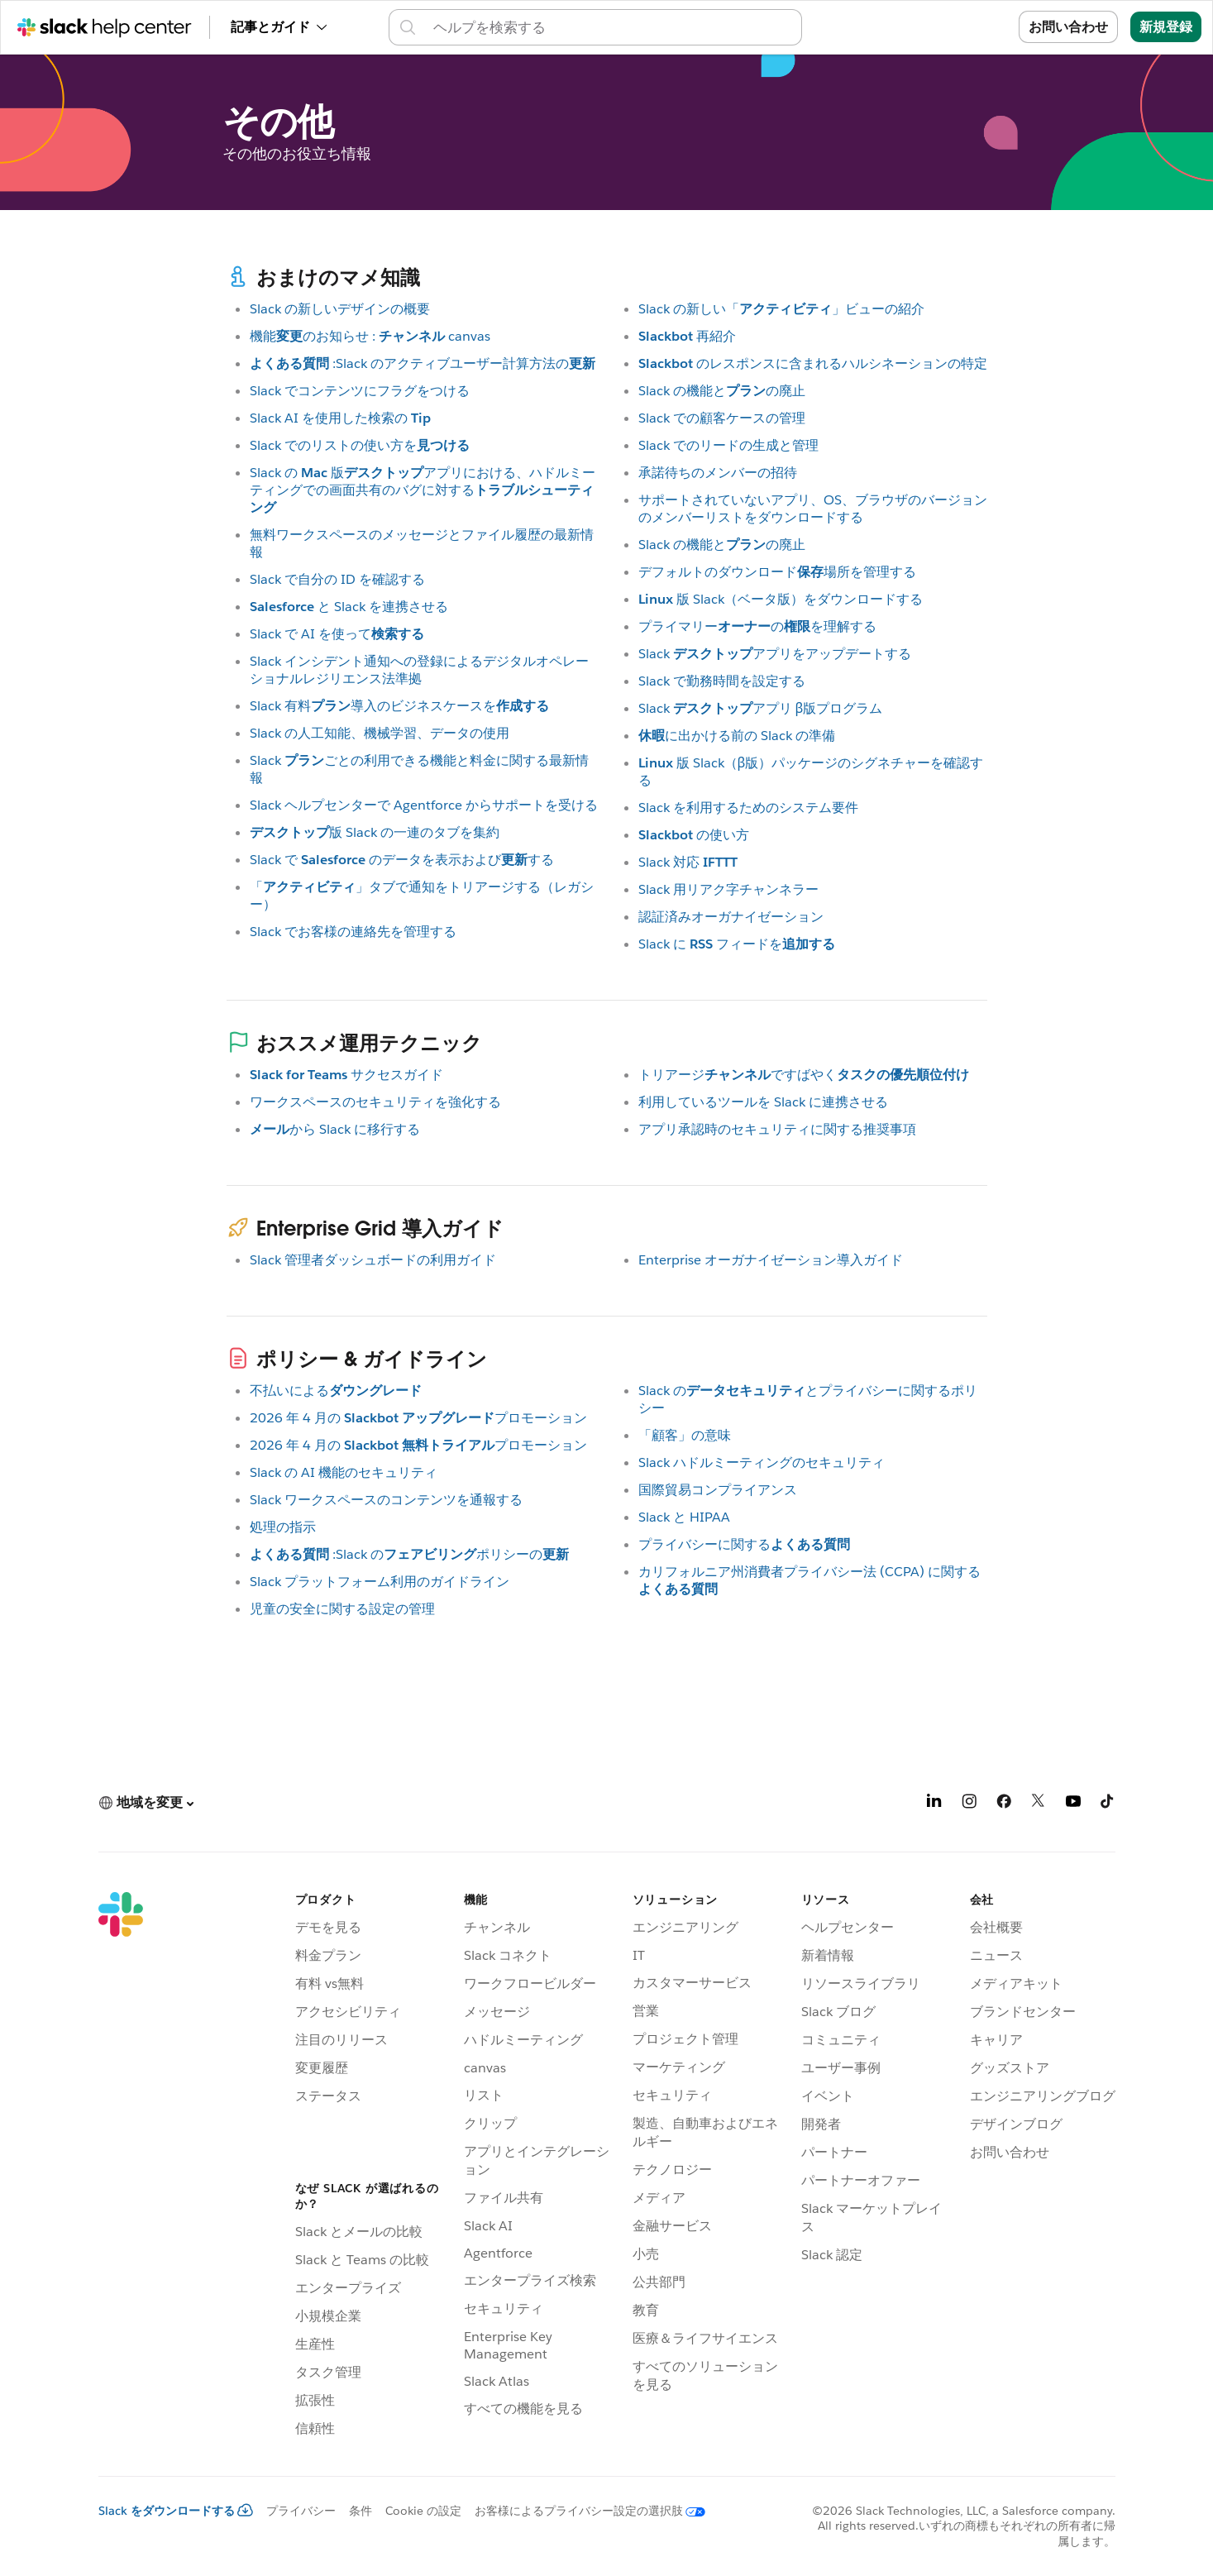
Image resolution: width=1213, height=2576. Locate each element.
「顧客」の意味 (684, 1435)
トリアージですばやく (803, 1074)
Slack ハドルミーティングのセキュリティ (761, 1462)
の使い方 (693, 835)
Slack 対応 (688, 862)
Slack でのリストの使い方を (360, 445)
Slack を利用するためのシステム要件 (748, 807)
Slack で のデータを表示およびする (402, 859)
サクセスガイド (346, 1074)
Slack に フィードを (736, 944)
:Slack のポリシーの (409, 1554)
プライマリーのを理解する (757, 626)
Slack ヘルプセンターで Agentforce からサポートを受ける (424, 805)
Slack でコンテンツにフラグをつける (360, 390)
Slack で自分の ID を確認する (337, 579)
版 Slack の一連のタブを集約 (374, 832)
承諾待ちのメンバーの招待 (717, 472)
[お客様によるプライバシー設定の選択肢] (583, 2510)
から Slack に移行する (335, 1129)
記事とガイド (279, 27)
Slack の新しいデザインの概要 (340, 309)
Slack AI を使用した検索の (340, 418)
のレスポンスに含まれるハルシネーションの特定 (812, 363)
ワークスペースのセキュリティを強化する (375, 1102)
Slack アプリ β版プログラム (760, 708)
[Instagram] (969, 1804)
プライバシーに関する (744, 1544)
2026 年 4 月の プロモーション (418, 1418)
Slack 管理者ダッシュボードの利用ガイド (373, 1260)
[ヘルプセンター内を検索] (610, 27)
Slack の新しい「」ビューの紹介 (781, 309)
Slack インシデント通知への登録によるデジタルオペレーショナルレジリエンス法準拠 (419, 669)
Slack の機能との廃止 (721, 390)
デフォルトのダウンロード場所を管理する (777, 572)
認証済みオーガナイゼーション (731, 916)
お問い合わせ (1068, 27)
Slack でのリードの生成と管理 (728, 445)
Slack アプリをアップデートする (774, 653)
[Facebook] (1003, 1804)
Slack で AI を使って (337, 634)
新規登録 (1165, 27)
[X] (1038, 1804)
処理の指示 (283, 1527)
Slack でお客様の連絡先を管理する (353, 931)
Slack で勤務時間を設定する (721, 681)
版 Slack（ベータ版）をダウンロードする (780, 599)
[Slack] (120, 2167)
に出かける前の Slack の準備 (736, 735)
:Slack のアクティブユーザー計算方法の (422, 363)
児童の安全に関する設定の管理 (342, 1609)
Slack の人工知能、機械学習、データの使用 (379, 733)
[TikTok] (1108, 1804)
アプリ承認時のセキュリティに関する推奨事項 (777, 1129)
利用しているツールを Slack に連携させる (763, 1102)
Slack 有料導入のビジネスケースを (399, 705)
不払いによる (336, 1390)
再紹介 (687, 336)
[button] (146, 1803)
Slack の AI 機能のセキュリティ (343, 1472)
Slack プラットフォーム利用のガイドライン (379, 1581)
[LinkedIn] (934, 1804)
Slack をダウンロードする (175, 2510)
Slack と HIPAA (684, 1517)
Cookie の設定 (423, 2510)
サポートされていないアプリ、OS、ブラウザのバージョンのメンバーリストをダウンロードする (812, 508)
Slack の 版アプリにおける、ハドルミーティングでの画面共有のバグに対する (422, 490)
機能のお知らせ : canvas (370, 336)
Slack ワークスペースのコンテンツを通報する (386, 1499)
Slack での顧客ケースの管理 (721, 418)
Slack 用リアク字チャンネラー (728, 889)
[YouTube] (1073, 1804)
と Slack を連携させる (349, 606)
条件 (360, 2510)
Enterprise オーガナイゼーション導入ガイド (770, 1260)
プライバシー (301, 2510)
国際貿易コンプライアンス (717, 1489)
